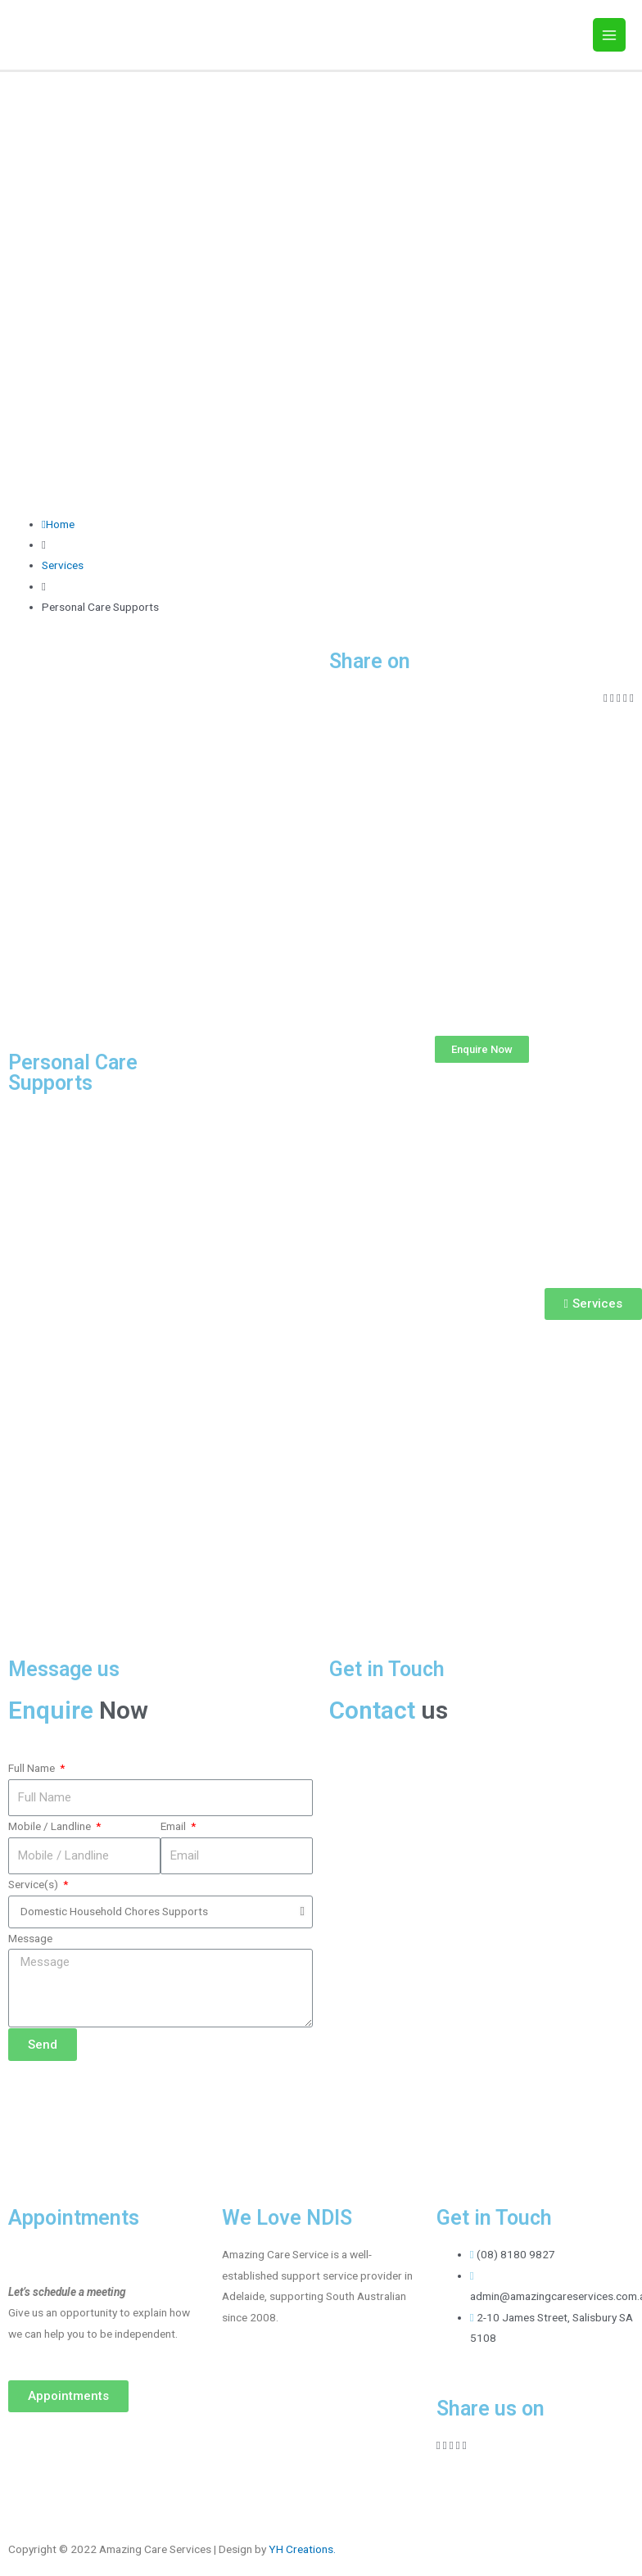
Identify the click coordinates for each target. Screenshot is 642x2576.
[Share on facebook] (606, 698)
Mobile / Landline (50, 1826)
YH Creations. (302, 2549)
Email (174, 1826)
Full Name (32, 1767)
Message (30, 1938)
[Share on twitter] (612, 698)
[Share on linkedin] (619, 698)
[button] (482, 1049)
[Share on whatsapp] (625, 698)
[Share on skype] (632, 698)
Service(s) (34, 1884)
